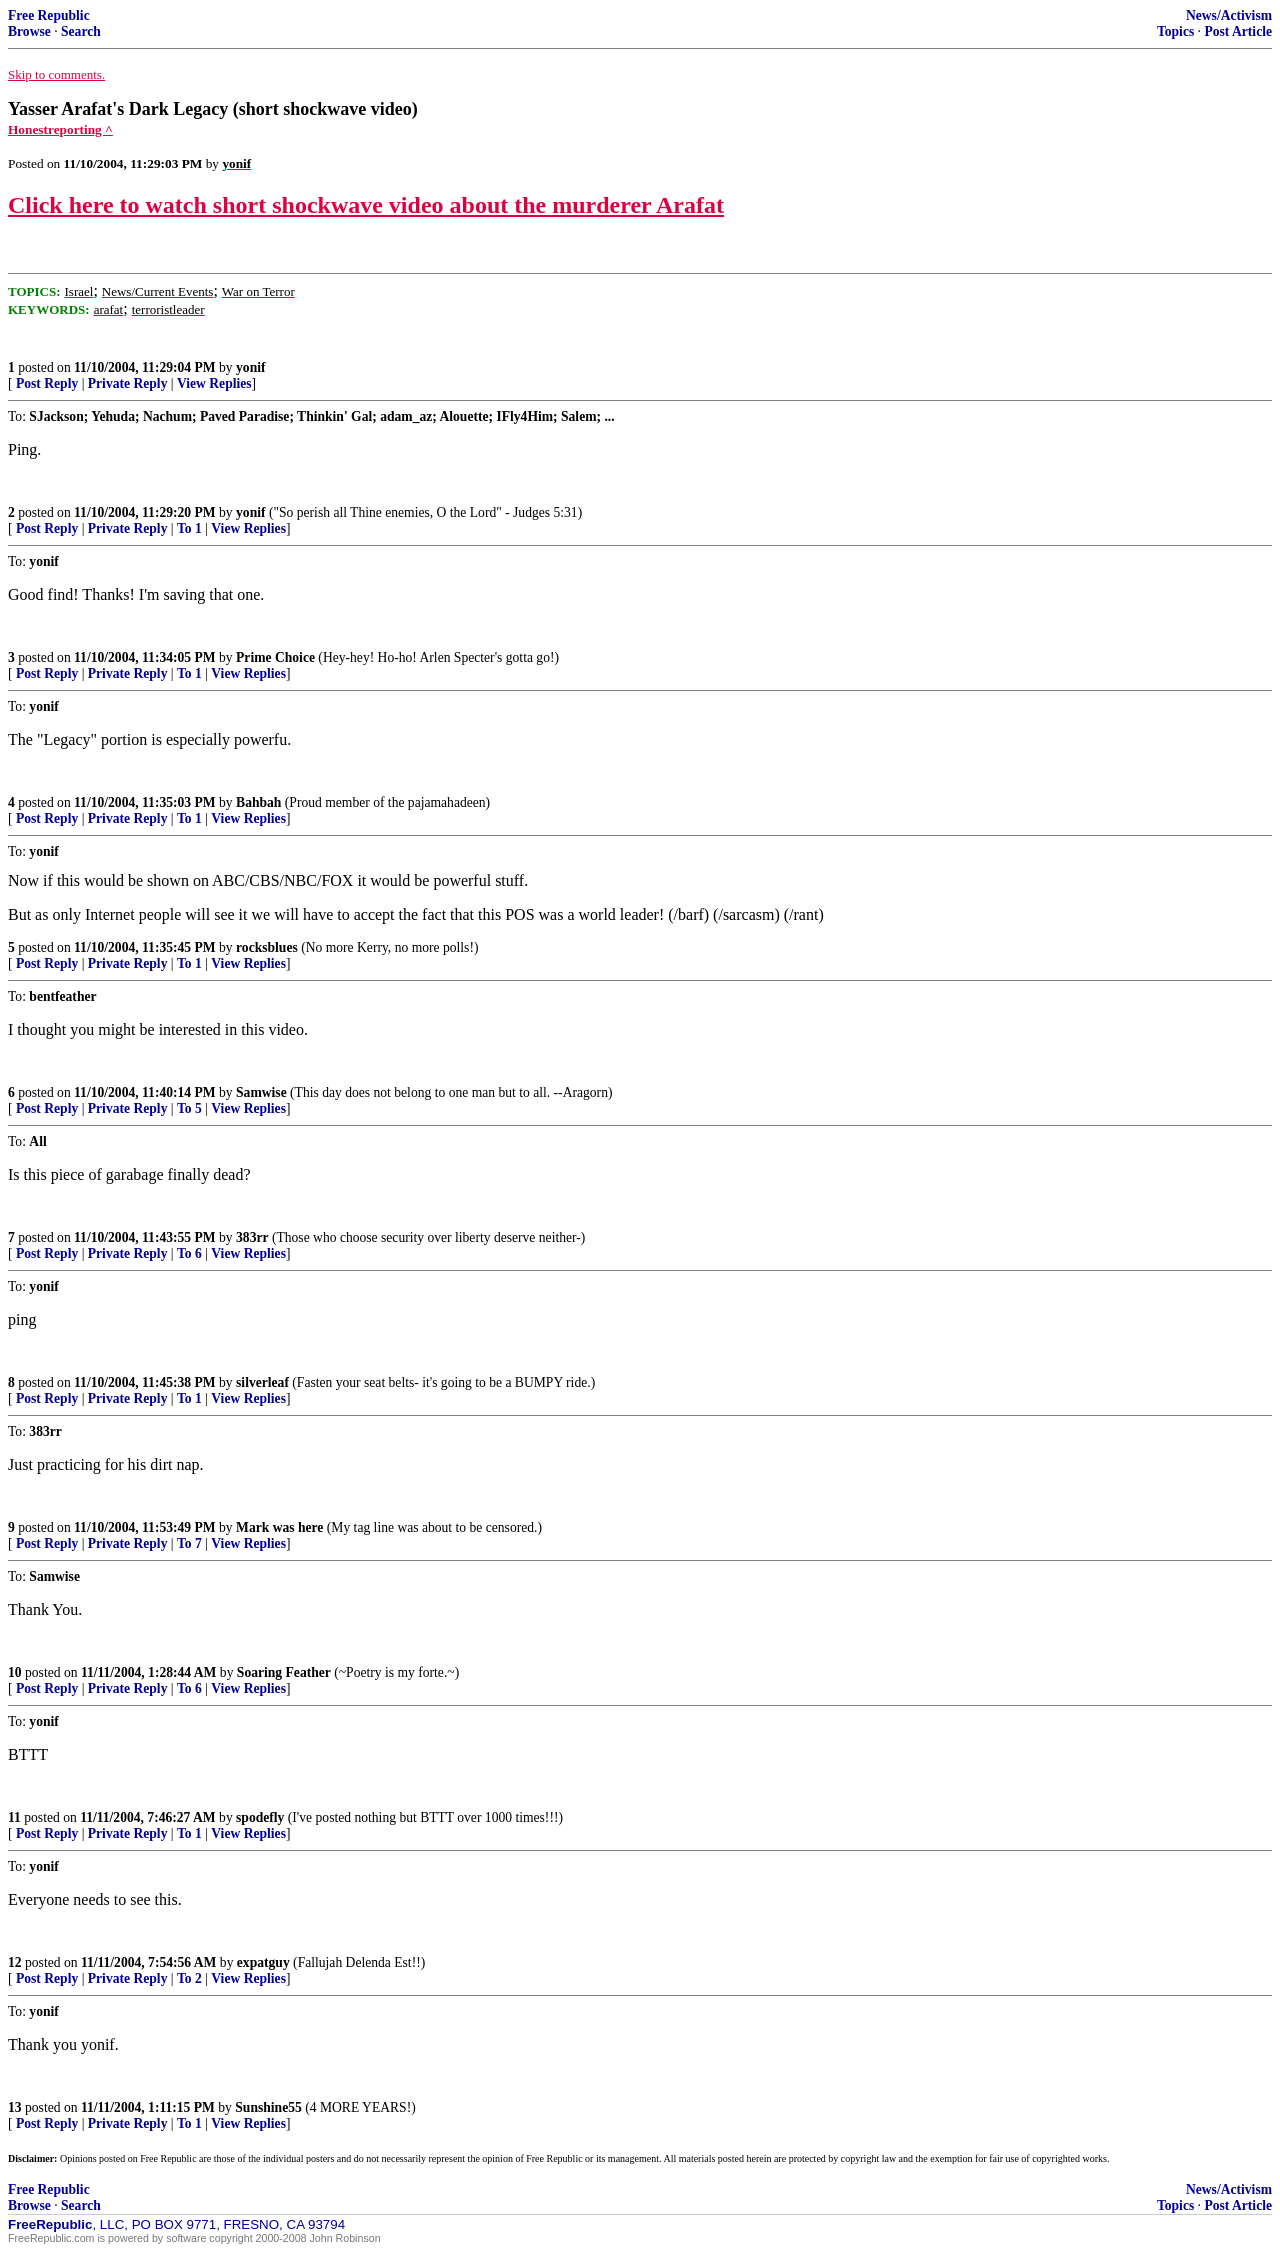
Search (81, 31)
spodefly (260, 1817)
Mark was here (279, 1527)
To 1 (189, 528)
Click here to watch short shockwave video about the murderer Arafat (366, 205)
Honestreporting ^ (60, 129)
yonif (250, 367)
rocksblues (267, 947)
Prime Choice (275, 657)
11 (14, 1817)
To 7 (189, 1543)
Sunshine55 (268, 2107)
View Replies (214, 383)
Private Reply (128, 383)
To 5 (189, 1108)
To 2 (189, 1978)
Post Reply (47, 383)
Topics (1175, 31)
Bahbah (258, 802)
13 (15, 2107)
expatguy (263, 1962)
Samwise (261, 1092)
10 (15, 1672)
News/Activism (1229, 15)
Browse (29, 31)
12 (15, 1962)
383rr (252, 1237)
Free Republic (49, 15)
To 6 (189, 1253)
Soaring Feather (284, 1672)
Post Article (1238, 31)
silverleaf (262, 1382)
